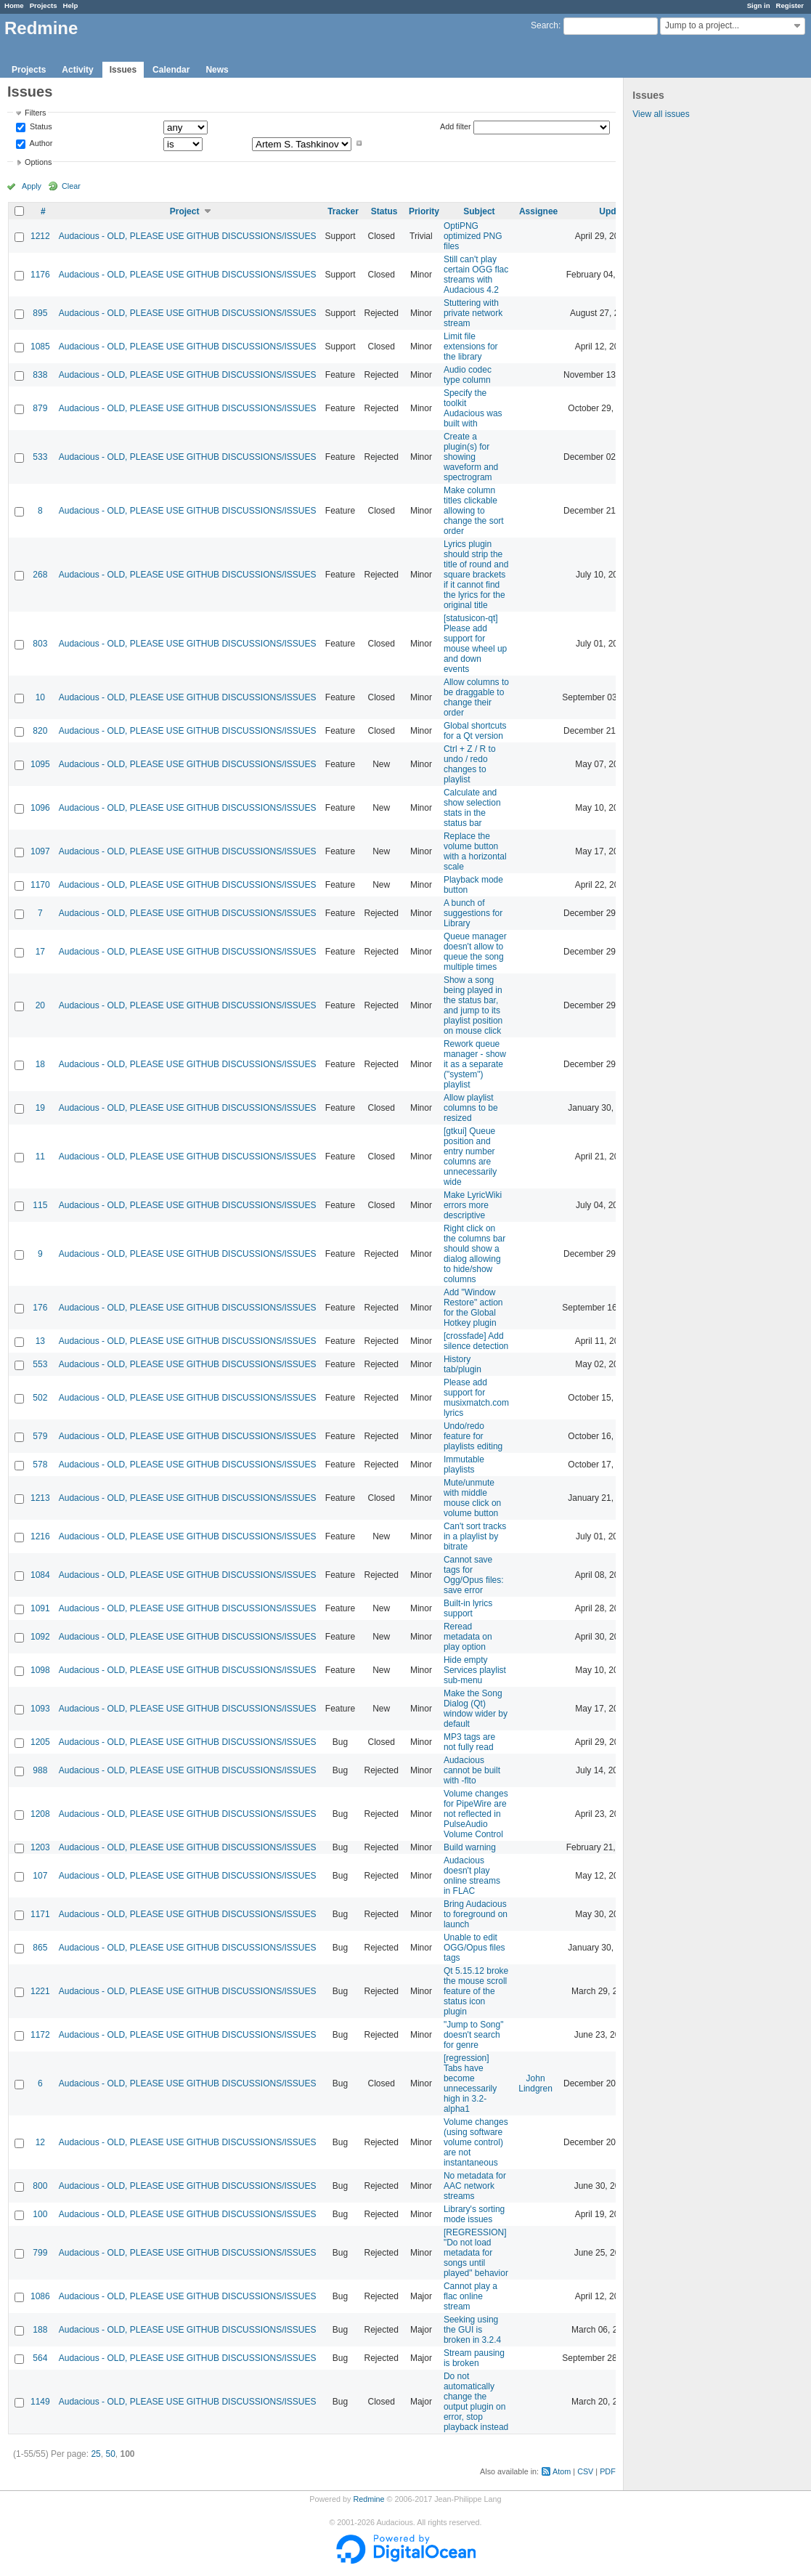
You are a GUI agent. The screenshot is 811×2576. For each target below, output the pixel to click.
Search (544, 25)
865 (40, 1948)
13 (40, 1341)
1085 (40, 346)
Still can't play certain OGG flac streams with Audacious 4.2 (476, 274)
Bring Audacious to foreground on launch (476, 1914)
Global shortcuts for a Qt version (475, 731)
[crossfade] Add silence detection (476, 1341)
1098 (40, 1670)
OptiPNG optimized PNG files (473, 236)
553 (40, 1364)
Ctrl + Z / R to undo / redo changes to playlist (470, 764)
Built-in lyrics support (468, 1608)
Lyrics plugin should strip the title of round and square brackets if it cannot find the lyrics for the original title (476, 574)
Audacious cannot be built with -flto (472, 1770)
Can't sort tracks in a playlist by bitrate (475, 1536)
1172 (40, 2035)
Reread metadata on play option (468, 1636)
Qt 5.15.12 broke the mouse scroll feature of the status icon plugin (476, 1991)
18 (40, 1064)
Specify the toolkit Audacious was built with (473, 408)
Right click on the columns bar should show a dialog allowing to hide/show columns (474, 1253)
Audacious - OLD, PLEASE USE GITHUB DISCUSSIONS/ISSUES (188, 236)
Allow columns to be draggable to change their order (476, 697)
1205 (40, 1742)
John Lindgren (535, 2083)
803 (40, 644)
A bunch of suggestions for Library (473, 913)
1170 (40, 885)
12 (40, 2142)
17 (40, 952)
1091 (40, 1608)
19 (40, 1108)
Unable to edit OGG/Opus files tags (474, 1947)
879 (40, 408)
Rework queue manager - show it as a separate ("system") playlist (475, 1064)
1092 (40, 1637)
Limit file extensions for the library (471, 346)
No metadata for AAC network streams (475, 2186)
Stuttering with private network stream (473, 313)
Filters (35, 112)
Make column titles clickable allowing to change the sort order (474, 510)
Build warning (470, 1847)
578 (40, 1464)
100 (40, 2214)
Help (70, 5)
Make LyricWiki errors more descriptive (473, 1205)
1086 (40, 2296)
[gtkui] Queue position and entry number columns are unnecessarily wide (470, 1156)
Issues (123, 70)
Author (40, 143)
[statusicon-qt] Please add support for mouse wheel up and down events (475, 643)
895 (40, 313)
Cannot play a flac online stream (470, 2296)
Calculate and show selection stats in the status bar (472, 807)
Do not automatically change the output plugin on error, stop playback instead (476, 2401)
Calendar (170, 70)
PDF (608, 2471)
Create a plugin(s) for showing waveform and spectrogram (471, 457)
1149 (40, 2402)
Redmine (368, 2499)
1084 (40, 1575)
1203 (40, 1847)
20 (40, 1005)
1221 (40, 1991)
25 (95, 2454)
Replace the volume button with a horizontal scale (475, 851)
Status (40, 127)
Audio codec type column (468, 375)
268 (40, 575)
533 (40, 457)
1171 (40, 1914)
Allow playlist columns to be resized (471, 1108)
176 (40, 1308)
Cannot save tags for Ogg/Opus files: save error (474, 1575)
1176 (40, 275)
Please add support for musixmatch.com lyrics (476, 1397)
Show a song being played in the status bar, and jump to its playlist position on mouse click (473, 1005)
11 (40, 1156)
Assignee (538, 211)
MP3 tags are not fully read (469, 1742)
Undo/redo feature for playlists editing (473, 1436)
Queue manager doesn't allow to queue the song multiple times (475, 951)
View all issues (660, 114)
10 (40, 697)
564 (40, 2358)
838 (40, 375)
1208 (40, 1814)
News (216, 70)
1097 (40, 851)
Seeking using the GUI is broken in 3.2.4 (472, 2329)
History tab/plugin (462, 1364)
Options (38, 162)
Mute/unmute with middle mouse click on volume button (472, 1498)
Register (790, 5)
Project (185, 211)
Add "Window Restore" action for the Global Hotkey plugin (473, 1307)
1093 (40, 1709)
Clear (71, 186)
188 (40, 2330)
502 (40, 1398)
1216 (40, 1536)
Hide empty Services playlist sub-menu (475, 1670)
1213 (40, 1498)
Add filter (455, 126)
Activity (77, 70)
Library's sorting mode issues (474, 2214)
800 (40, 2186)
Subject (478, 211)
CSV (585, 2471)
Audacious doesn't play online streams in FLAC (472, 1875)
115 (40, 1205)
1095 (40, 764)
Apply (31, 186)
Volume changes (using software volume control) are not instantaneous (476, 2142)
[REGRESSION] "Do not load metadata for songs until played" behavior (476, 2252)
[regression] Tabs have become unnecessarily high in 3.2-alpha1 (470, 2083)
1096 (40, 808)
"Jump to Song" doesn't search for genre (474, 2035)
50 (110, 2454)
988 (40, 1770)
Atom (562, 2471)
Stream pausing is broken (474, 2358)
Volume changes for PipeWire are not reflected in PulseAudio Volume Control (476, 1814)
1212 (40, 236)
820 (40, 731)
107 (40, 1876)
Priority (424, 211)
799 (40, 2253)
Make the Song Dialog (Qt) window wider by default (476, 1708)
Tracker (343, 211)
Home (14, 5)
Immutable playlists (464, 1464)
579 (40, 1436)
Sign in (758, 5)
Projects (43, 5)
